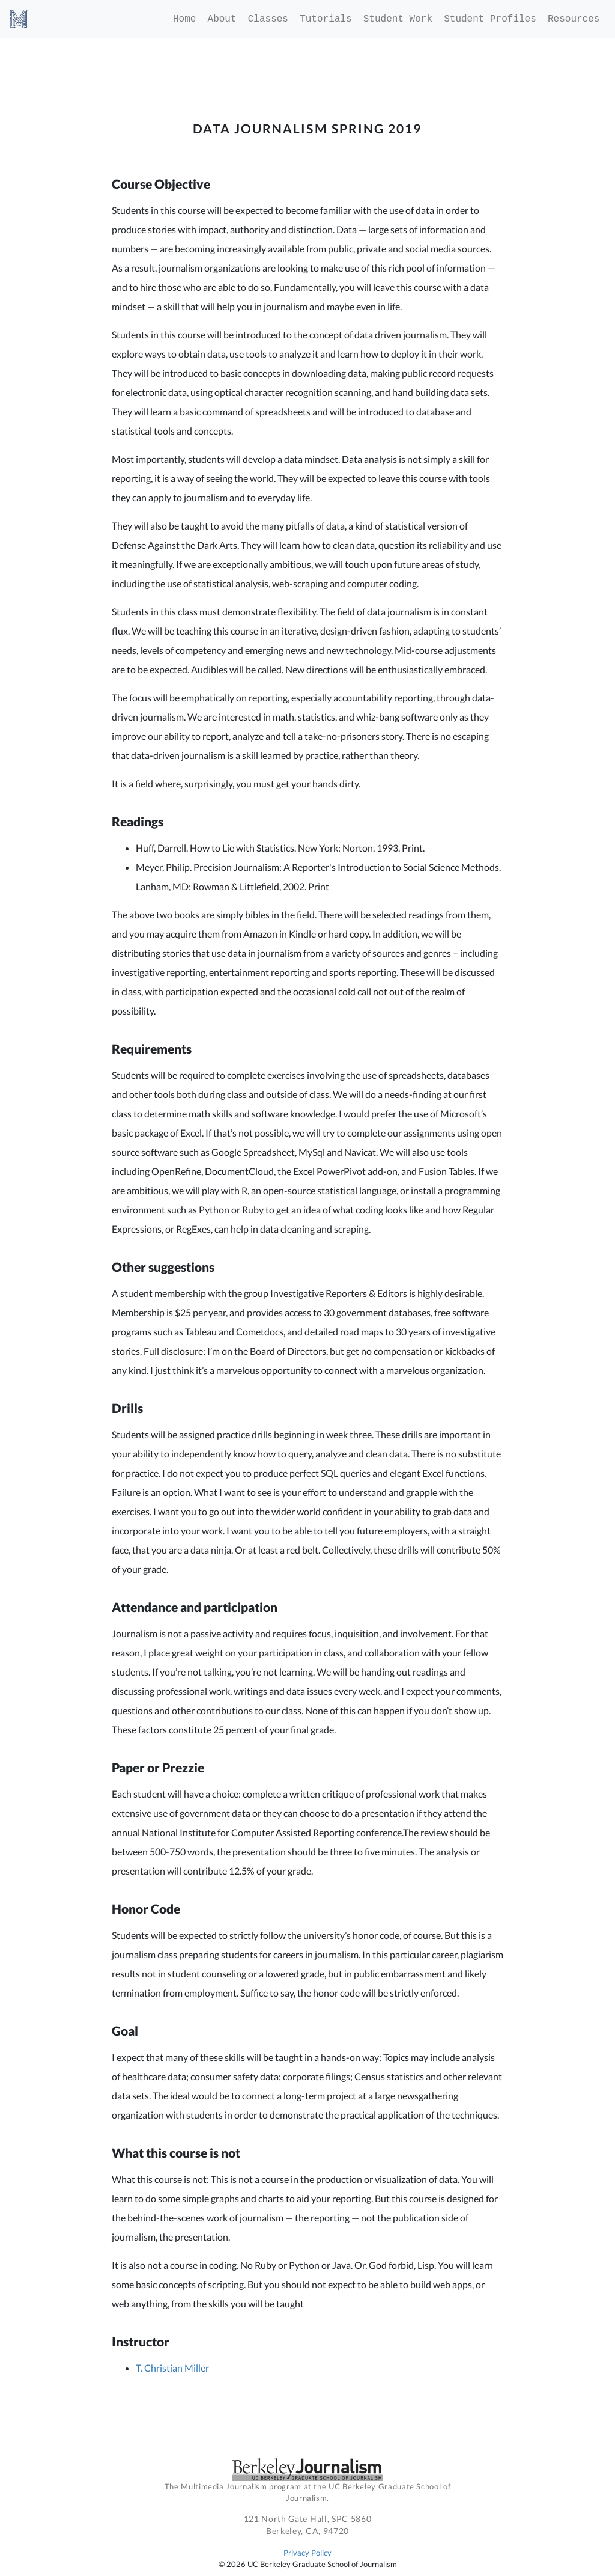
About (222, 19)
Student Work (397, 19)
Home (184, 19)
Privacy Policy (307, 2552)
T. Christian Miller (172, 2367)
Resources (573, 19)
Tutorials (325, 19)
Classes (268, 19)
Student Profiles (490, 19)
